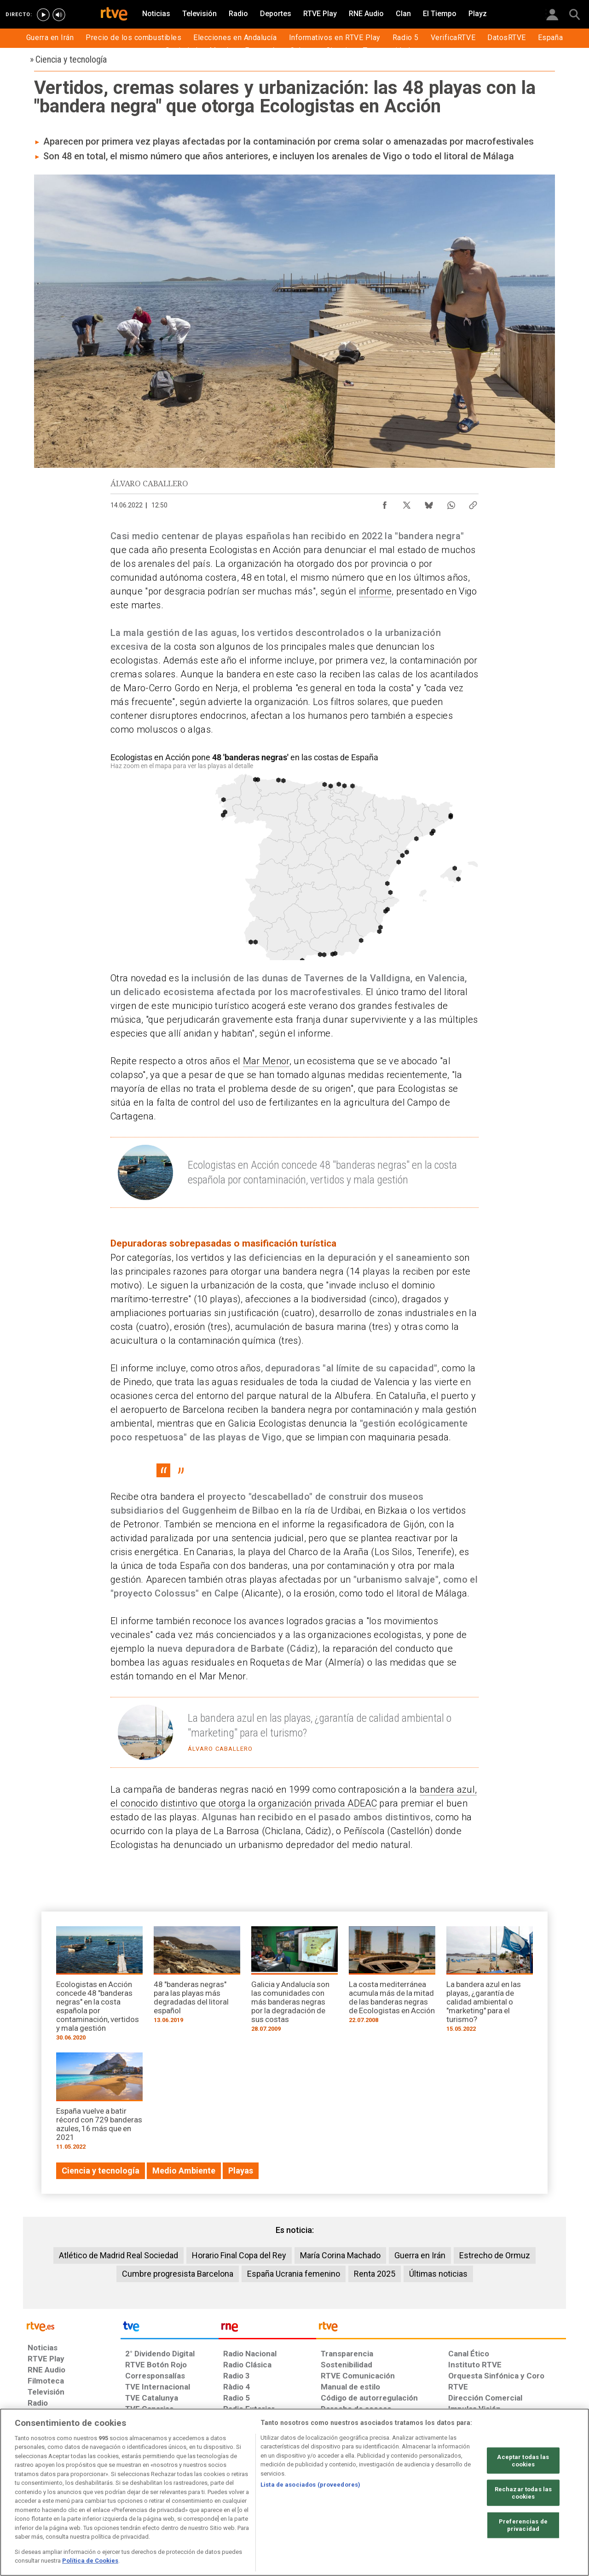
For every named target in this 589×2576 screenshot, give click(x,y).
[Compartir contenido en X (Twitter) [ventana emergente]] (407, 503)
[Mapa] (294, 855)
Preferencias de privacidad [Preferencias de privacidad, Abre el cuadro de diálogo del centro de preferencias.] (523, 2525)
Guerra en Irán (419, 2255)
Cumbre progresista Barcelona (177, 2274)
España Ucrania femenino (293, 2274)
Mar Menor (266, 1061)
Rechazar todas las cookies (523, 2493)
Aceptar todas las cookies (523, 2461)
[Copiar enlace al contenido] (473, 503)
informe (375, 591)
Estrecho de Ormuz (494, 2255)
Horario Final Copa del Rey (239, 2255)
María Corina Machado (340, 2255)
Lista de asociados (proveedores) (310, 2484)
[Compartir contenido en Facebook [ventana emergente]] (385, 503)
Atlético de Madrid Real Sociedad (118, 2255)
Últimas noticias (438, 2274)
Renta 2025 (374, 2274)
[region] (294, 2492)
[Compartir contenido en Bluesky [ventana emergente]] (429, 503)
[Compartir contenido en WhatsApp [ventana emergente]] (451, 503)
